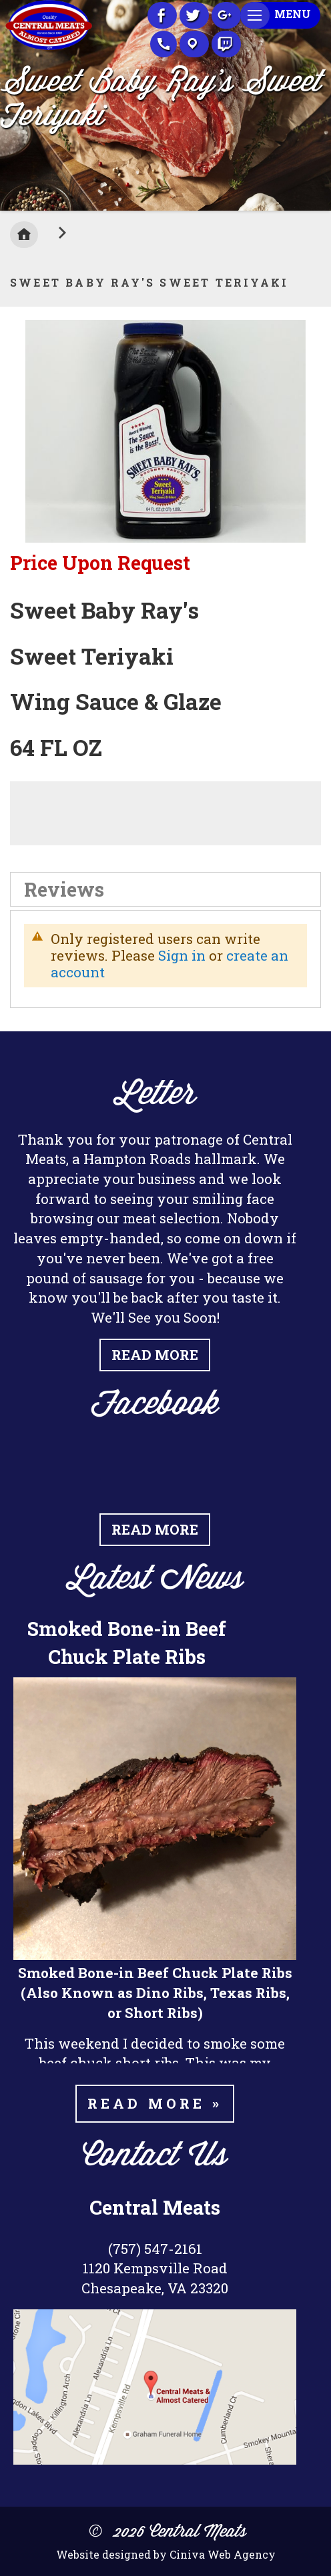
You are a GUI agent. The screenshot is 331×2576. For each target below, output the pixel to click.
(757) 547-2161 (155, 2248)
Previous (10, 102)
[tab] (165, 889)
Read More (154, 1354)
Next (321, 102)
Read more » (154, 2103)
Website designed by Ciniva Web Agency (166, 2554)
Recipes (226, 44)
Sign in (182, 955)
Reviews (64, 889)
